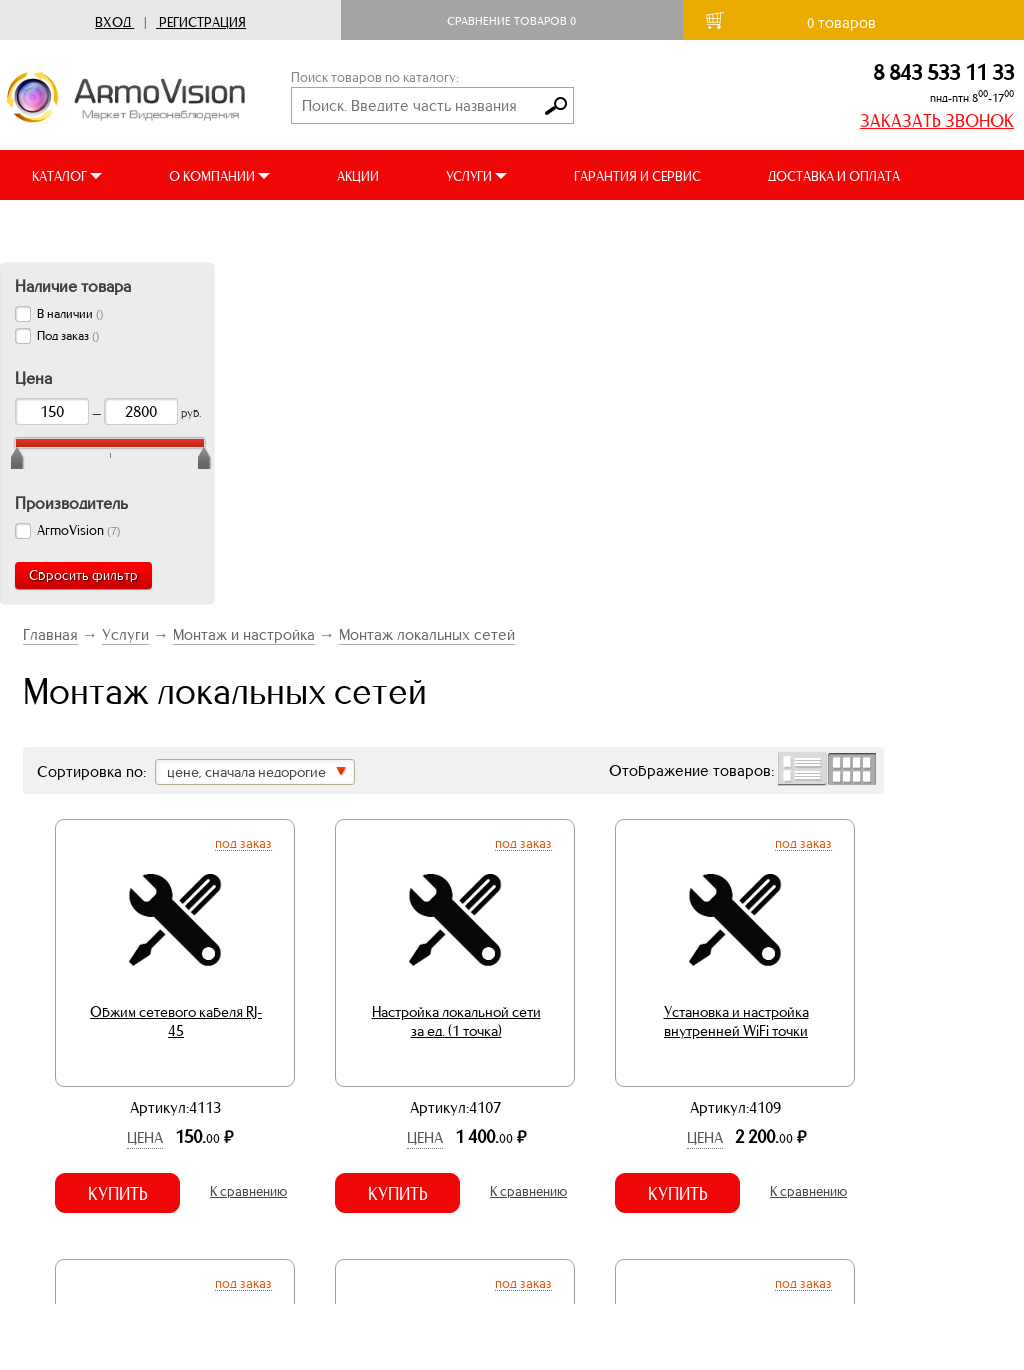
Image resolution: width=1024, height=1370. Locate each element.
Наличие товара (73, 286)
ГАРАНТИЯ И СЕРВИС (637, 176)
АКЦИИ (358, 176)
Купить (118, 1194)
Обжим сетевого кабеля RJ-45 (176, 1022)
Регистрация (202, 22)
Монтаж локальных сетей (427, 634)
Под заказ (243, 843)
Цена (145, 1137)
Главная (50, 634)
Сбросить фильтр (83, 575)
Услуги (125, 634)
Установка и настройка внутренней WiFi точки (736, 1022)
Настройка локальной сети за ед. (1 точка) (456, 1022)
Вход (113, 22)
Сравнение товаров (511, 21)
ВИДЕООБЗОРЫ (79, 226)
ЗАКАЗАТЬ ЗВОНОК (937, 121)
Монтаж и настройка (244, 634)
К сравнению (248, 1191)
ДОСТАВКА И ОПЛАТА (834, 176)
